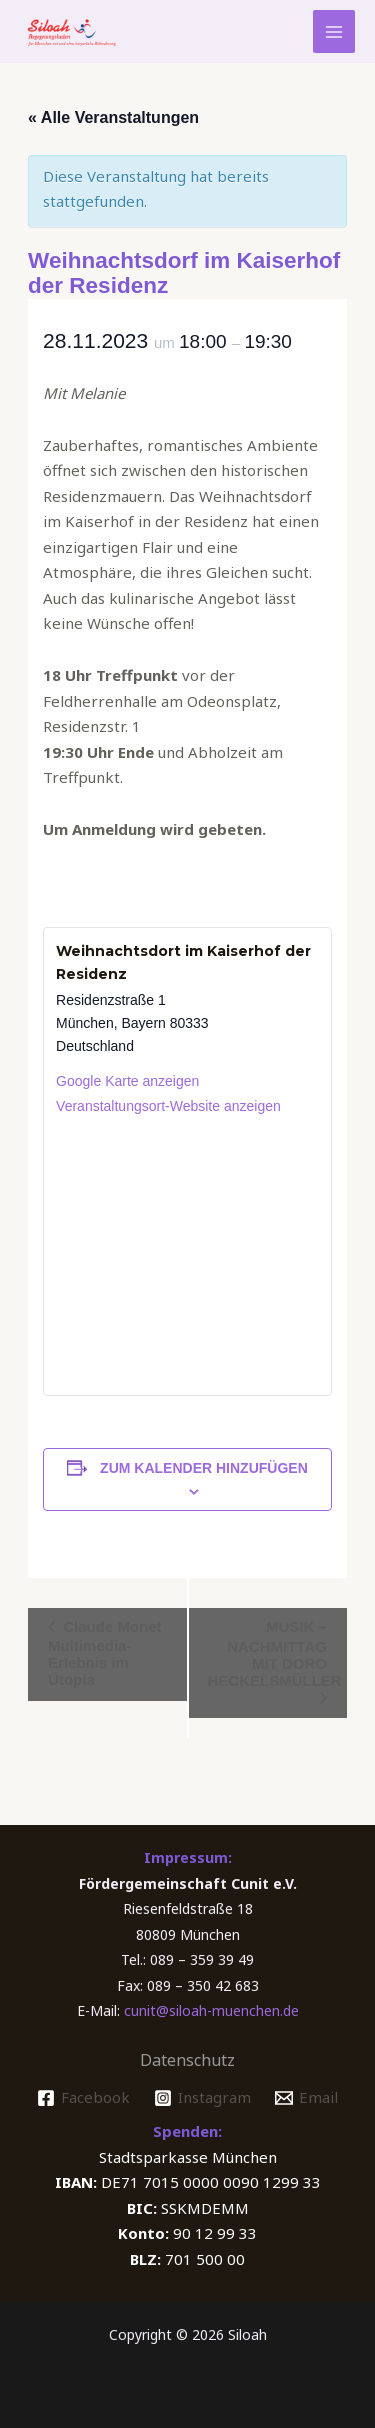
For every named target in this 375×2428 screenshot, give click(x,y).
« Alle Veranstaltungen (113, 117)
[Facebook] (83, 2098)
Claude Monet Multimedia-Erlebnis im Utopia (105, 1653)
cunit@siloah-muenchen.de (211, 2010)
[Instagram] (202, 2098)
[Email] (306, 2098)
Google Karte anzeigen (127, 1081)
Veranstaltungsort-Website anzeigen (168, 1106)
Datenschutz (187, 2060)
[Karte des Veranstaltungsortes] (187, 1255)
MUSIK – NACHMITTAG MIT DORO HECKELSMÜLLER (275, 1653)
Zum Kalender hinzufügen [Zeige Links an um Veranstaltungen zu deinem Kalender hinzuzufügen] (204, 1468)
